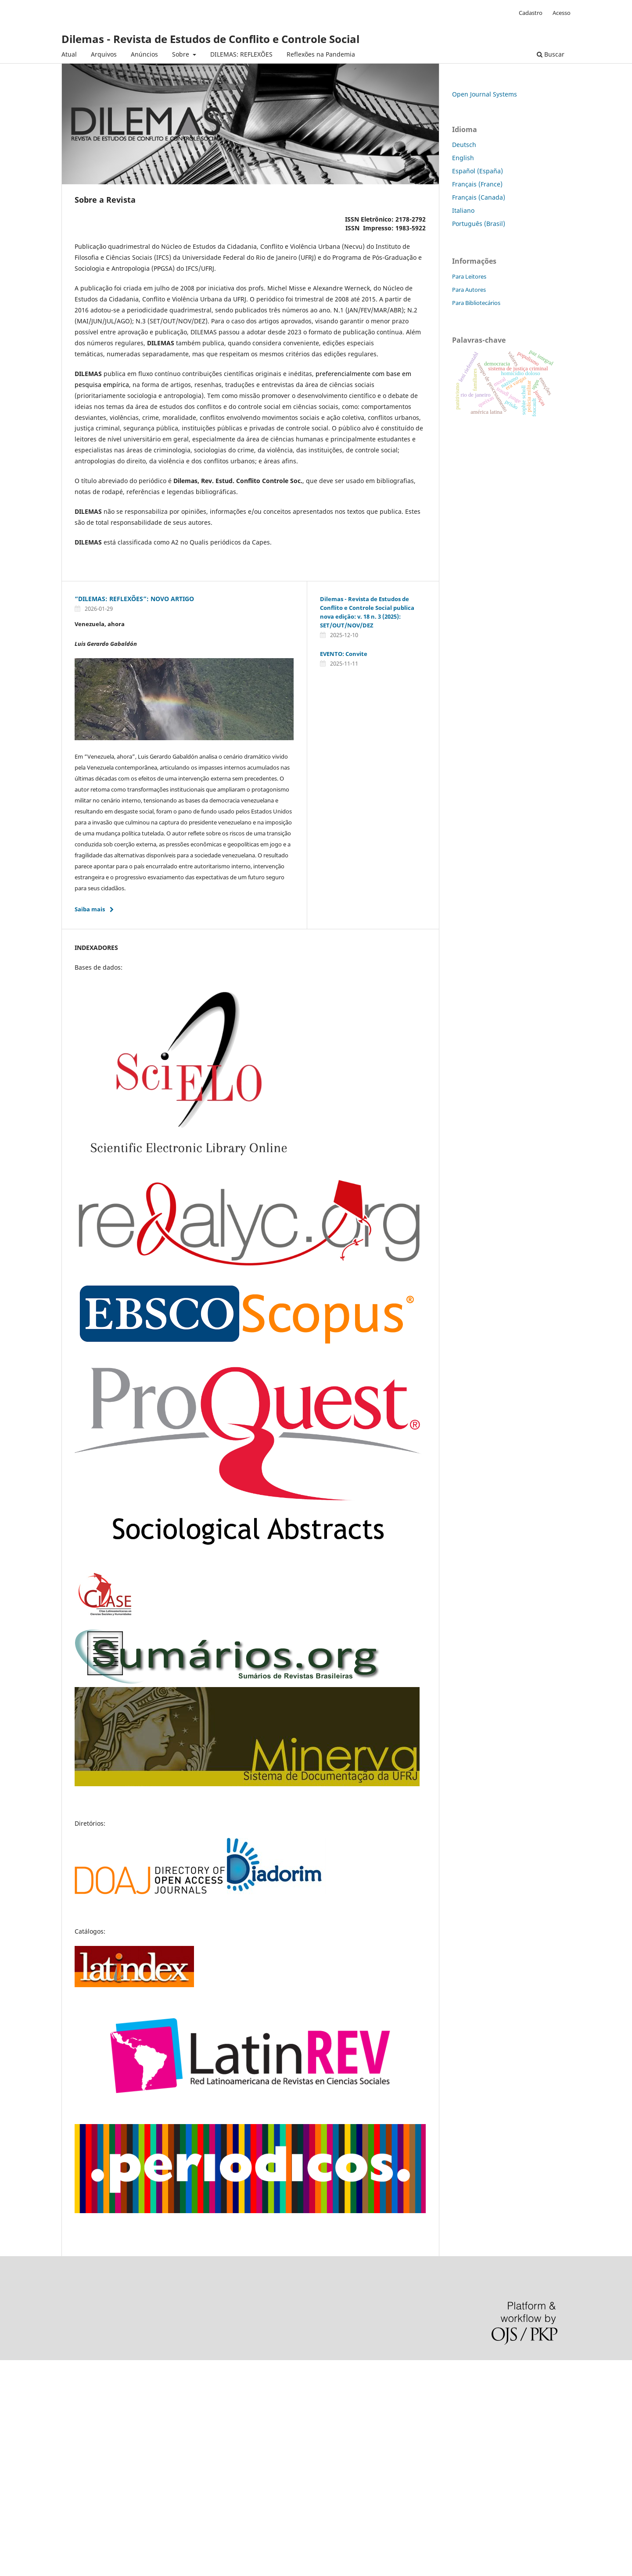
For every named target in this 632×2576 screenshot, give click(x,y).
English (463, 158)
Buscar (550, 54)
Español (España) (477, 171)
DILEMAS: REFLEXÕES (241, 54)
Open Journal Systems (484, 94)
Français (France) (477, 184)
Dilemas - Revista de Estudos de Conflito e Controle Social (210, 39)
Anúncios (144, 54)
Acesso (562, 13)
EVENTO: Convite (343, 654)
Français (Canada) (478, 197)
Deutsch (464, 144)
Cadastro (530, 13)
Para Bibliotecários (476, 303)
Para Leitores (469, 276)
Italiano (463, 210)
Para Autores (469, 290)
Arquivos (104, 54)
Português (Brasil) (478, 223)
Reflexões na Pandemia (321, 54)
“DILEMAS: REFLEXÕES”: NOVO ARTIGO (134, 599)
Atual (69, 54)
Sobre (181, 54)
